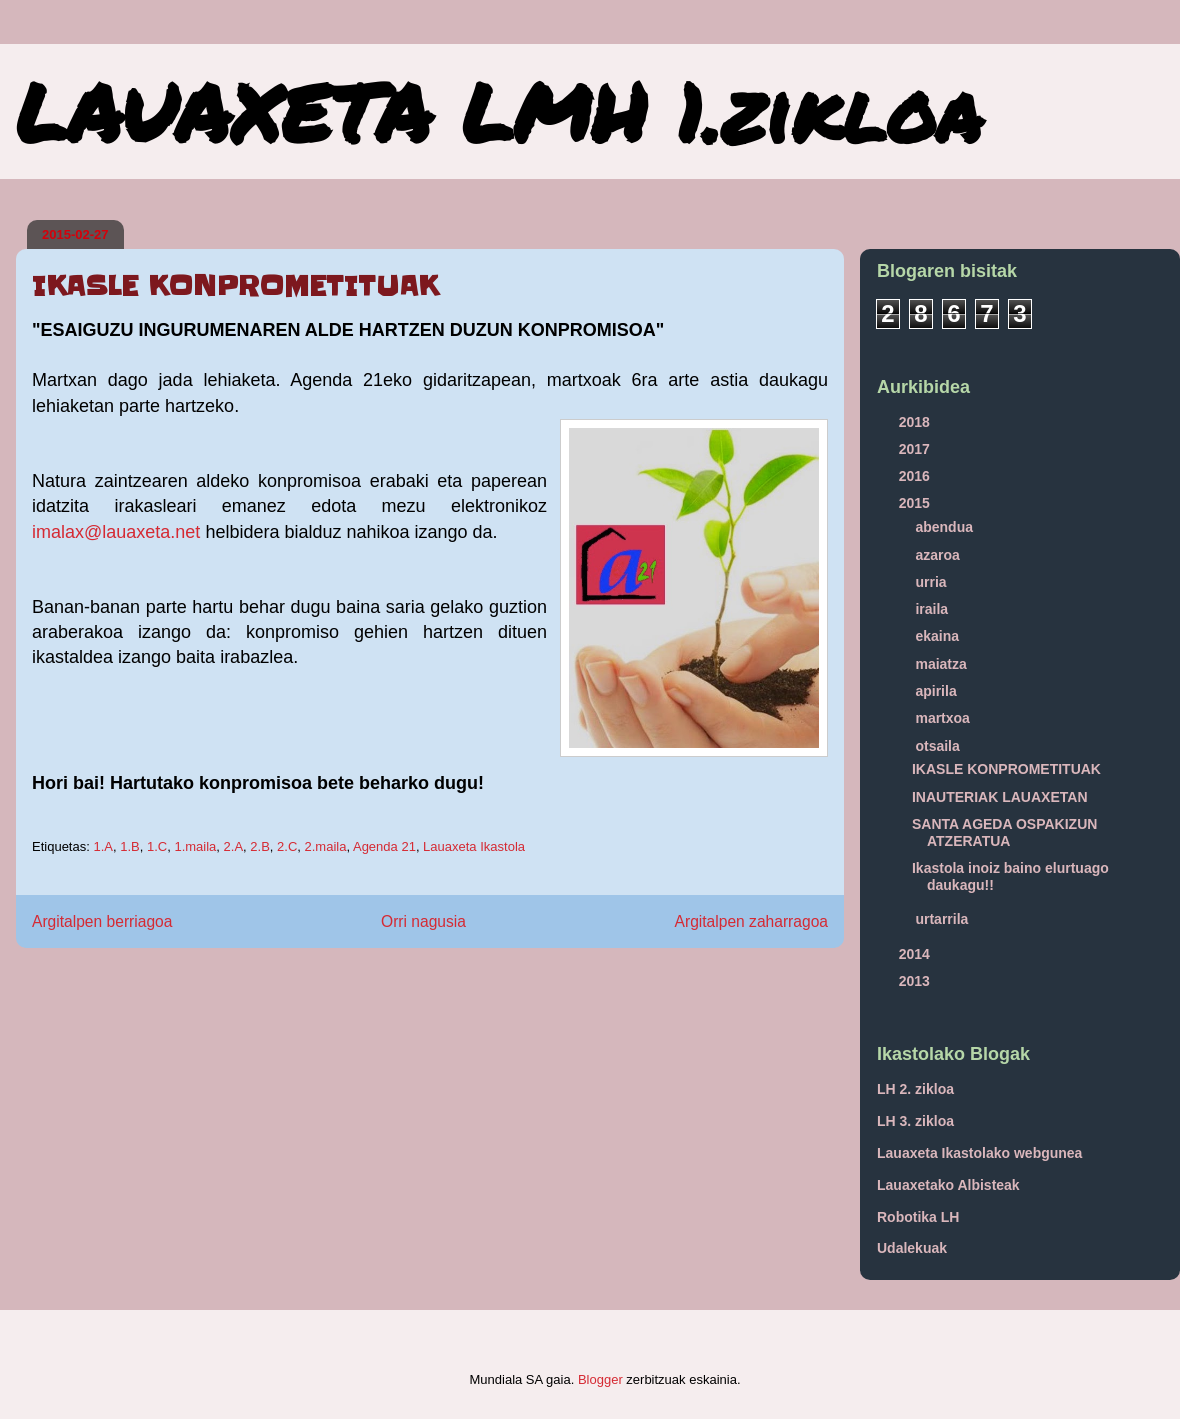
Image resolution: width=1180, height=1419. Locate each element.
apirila (937, 691)
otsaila (939, 746)
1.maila (195, 846)
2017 (916, 449)
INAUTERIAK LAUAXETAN (1000, 797)
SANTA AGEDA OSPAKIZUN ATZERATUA (1004, 832)
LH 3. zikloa (915, 1121)
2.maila (326, 846)
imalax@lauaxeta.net (116, 532)
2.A (234, 846)
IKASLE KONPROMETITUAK (1006, 769)
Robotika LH (918, 1217)
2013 (916, 981)
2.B (260, 846)
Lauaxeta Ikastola (474, 846)
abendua (945, 527)
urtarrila (943, 919)
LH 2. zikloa (915, 1089)
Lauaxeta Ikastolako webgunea (979, 1153)
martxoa (944, 718)
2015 (916, 503)
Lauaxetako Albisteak (948, 1185)
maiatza (942, 664)
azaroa (939, 555)
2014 (916, 954)
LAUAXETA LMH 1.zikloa (499, 111)
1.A (103, 846)
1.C (157, 846)
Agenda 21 (384, 846)
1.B (130, 846)
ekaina (938, 636)
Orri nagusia (423, 921)
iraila (933, 609)
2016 (916, 476)
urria (932, 582)
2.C (287, 846)
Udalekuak (912, 1248)
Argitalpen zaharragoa (751, 921)
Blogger (600, 1379)
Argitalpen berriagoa (102, 921)
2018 (916, 422)
